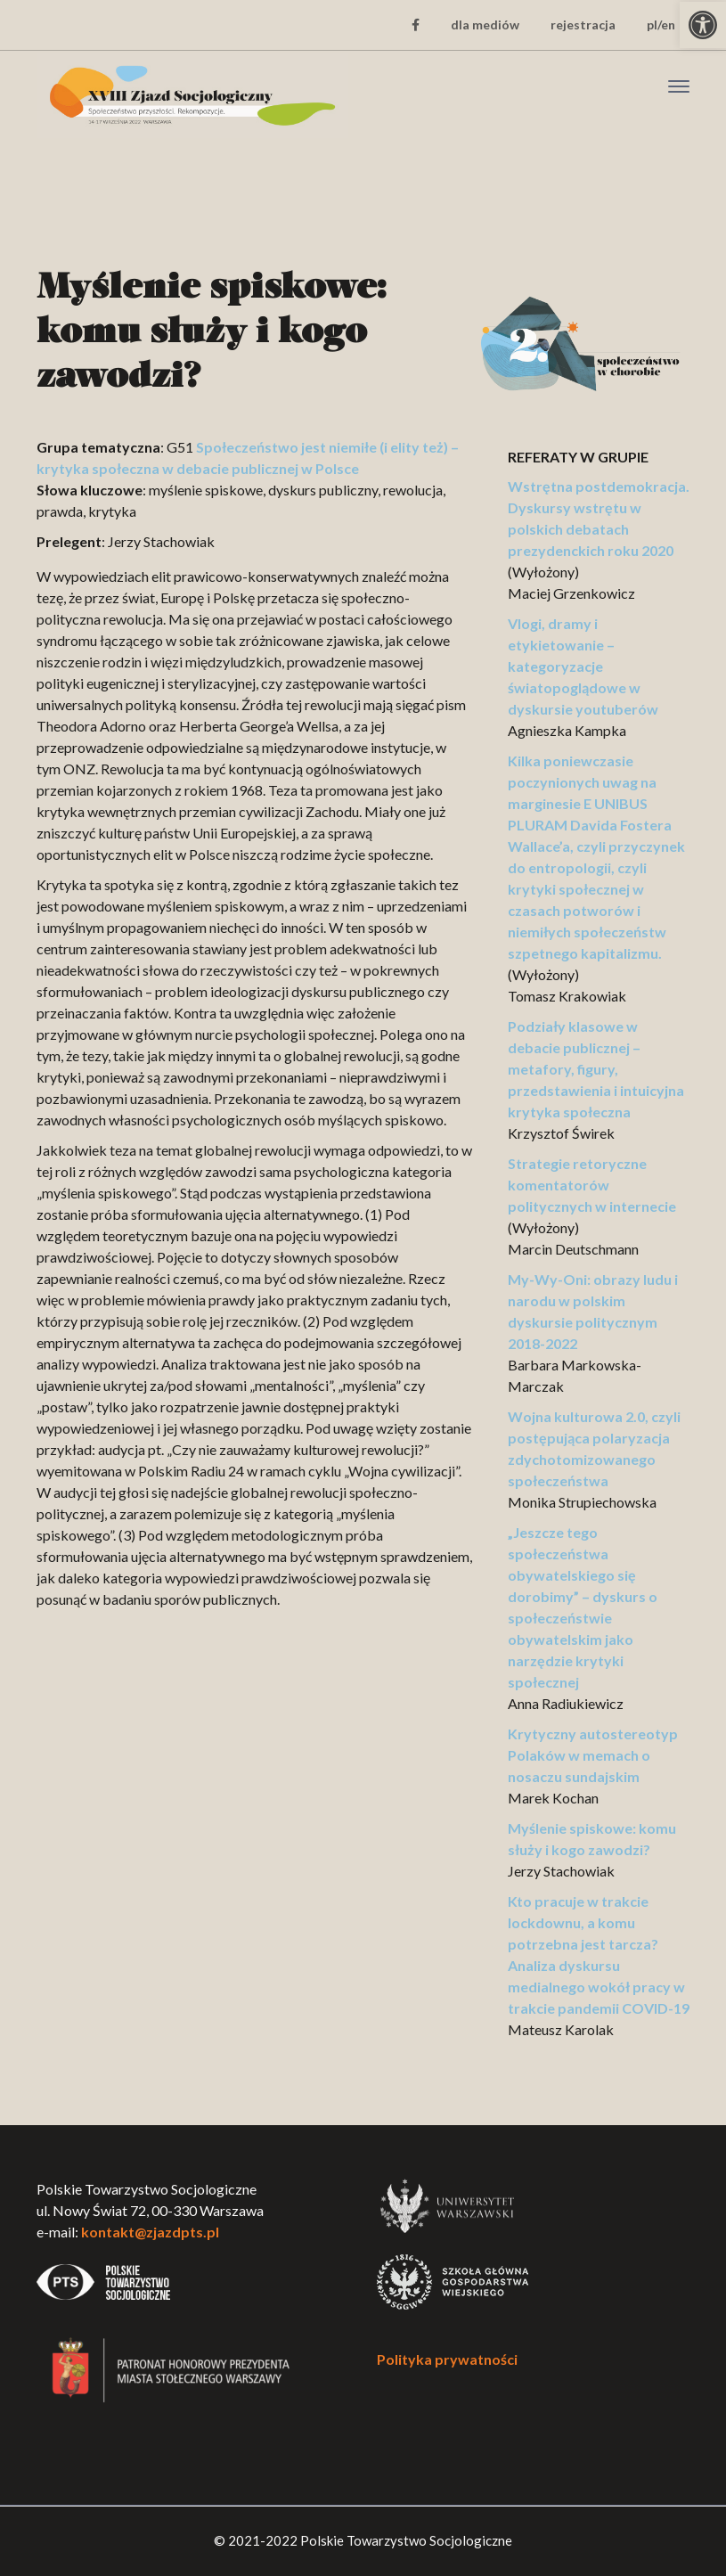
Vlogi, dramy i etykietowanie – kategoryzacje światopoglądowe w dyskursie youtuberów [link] (583, 666)
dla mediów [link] (485, 24)
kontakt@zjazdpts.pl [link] (150, 2231)
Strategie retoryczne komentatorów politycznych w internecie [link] (592, 1184)
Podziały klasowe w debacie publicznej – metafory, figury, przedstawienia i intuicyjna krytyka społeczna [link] (596, 1069)
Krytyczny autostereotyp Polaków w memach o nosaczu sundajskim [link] (593, 1755)
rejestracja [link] (583, 24)
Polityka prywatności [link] (447, 2359)
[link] (703, 25)
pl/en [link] (661, 24)
